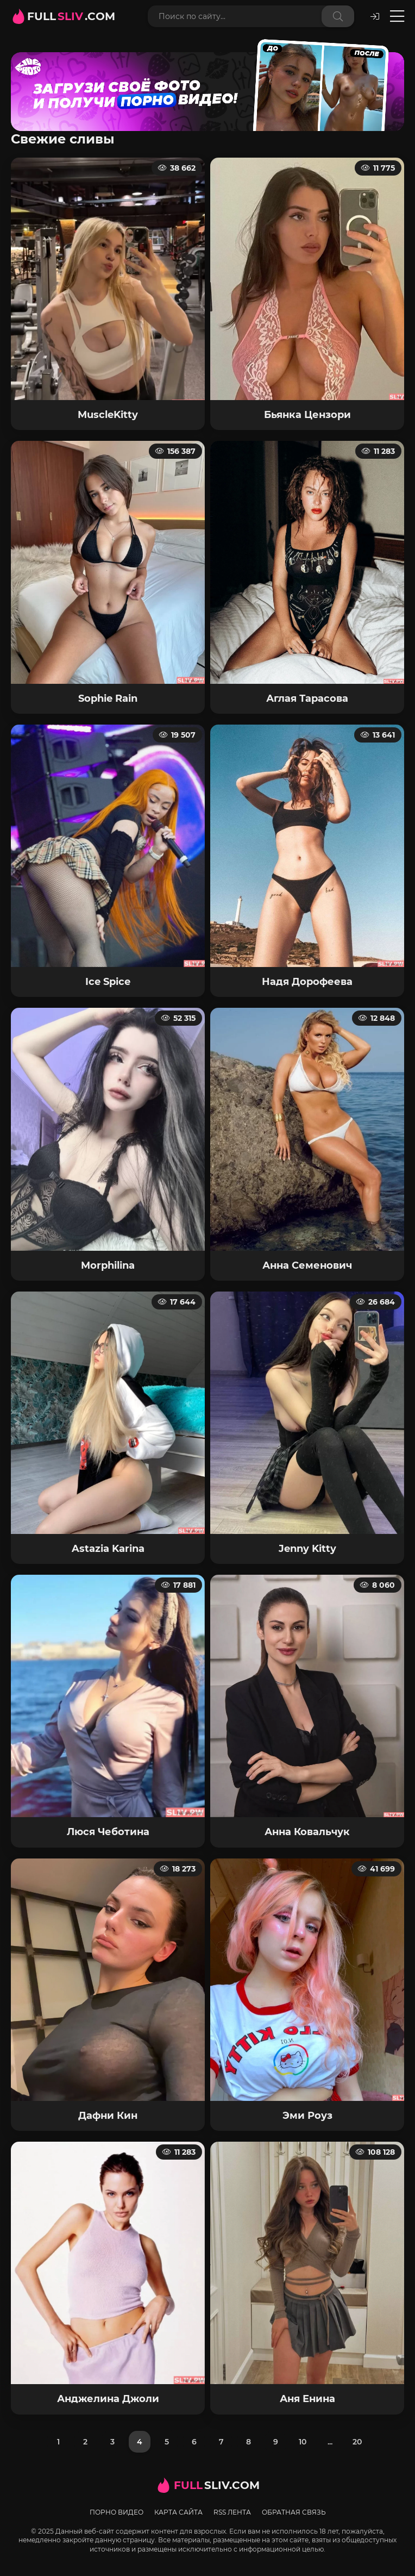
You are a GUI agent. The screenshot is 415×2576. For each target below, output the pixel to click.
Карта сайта (178, 2512)
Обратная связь (294, 2512)
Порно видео (116, 2512)
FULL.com (71, 16)
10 (302, 2442)
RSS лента (232, 2512)
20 (357, 2442)
